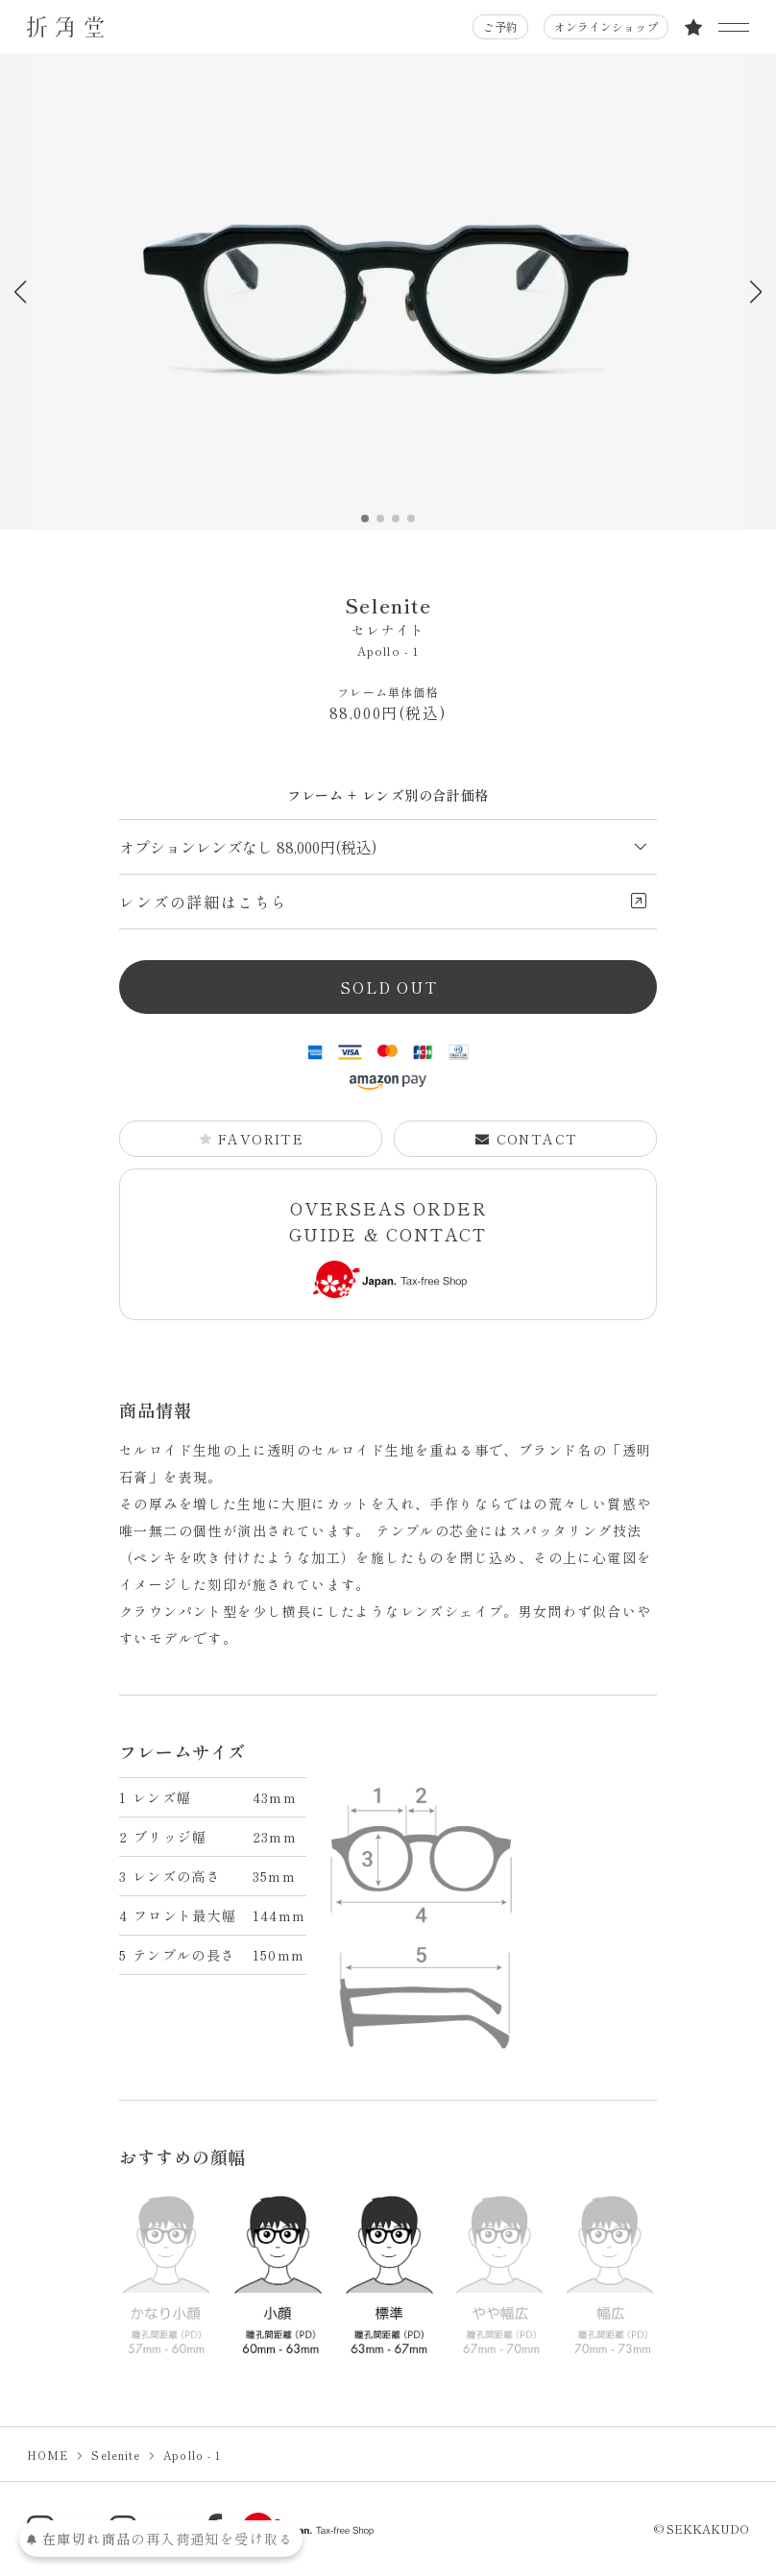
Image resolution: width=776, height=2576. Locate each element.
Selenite (388, 615)
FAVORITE (251, 1138)
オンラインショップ (606, 26)
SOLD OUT (388, 987)
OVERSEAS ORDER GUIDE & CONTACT (388, 1246)
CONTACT (526, 1138)
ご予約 (500, 26)
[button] (755, 291)
